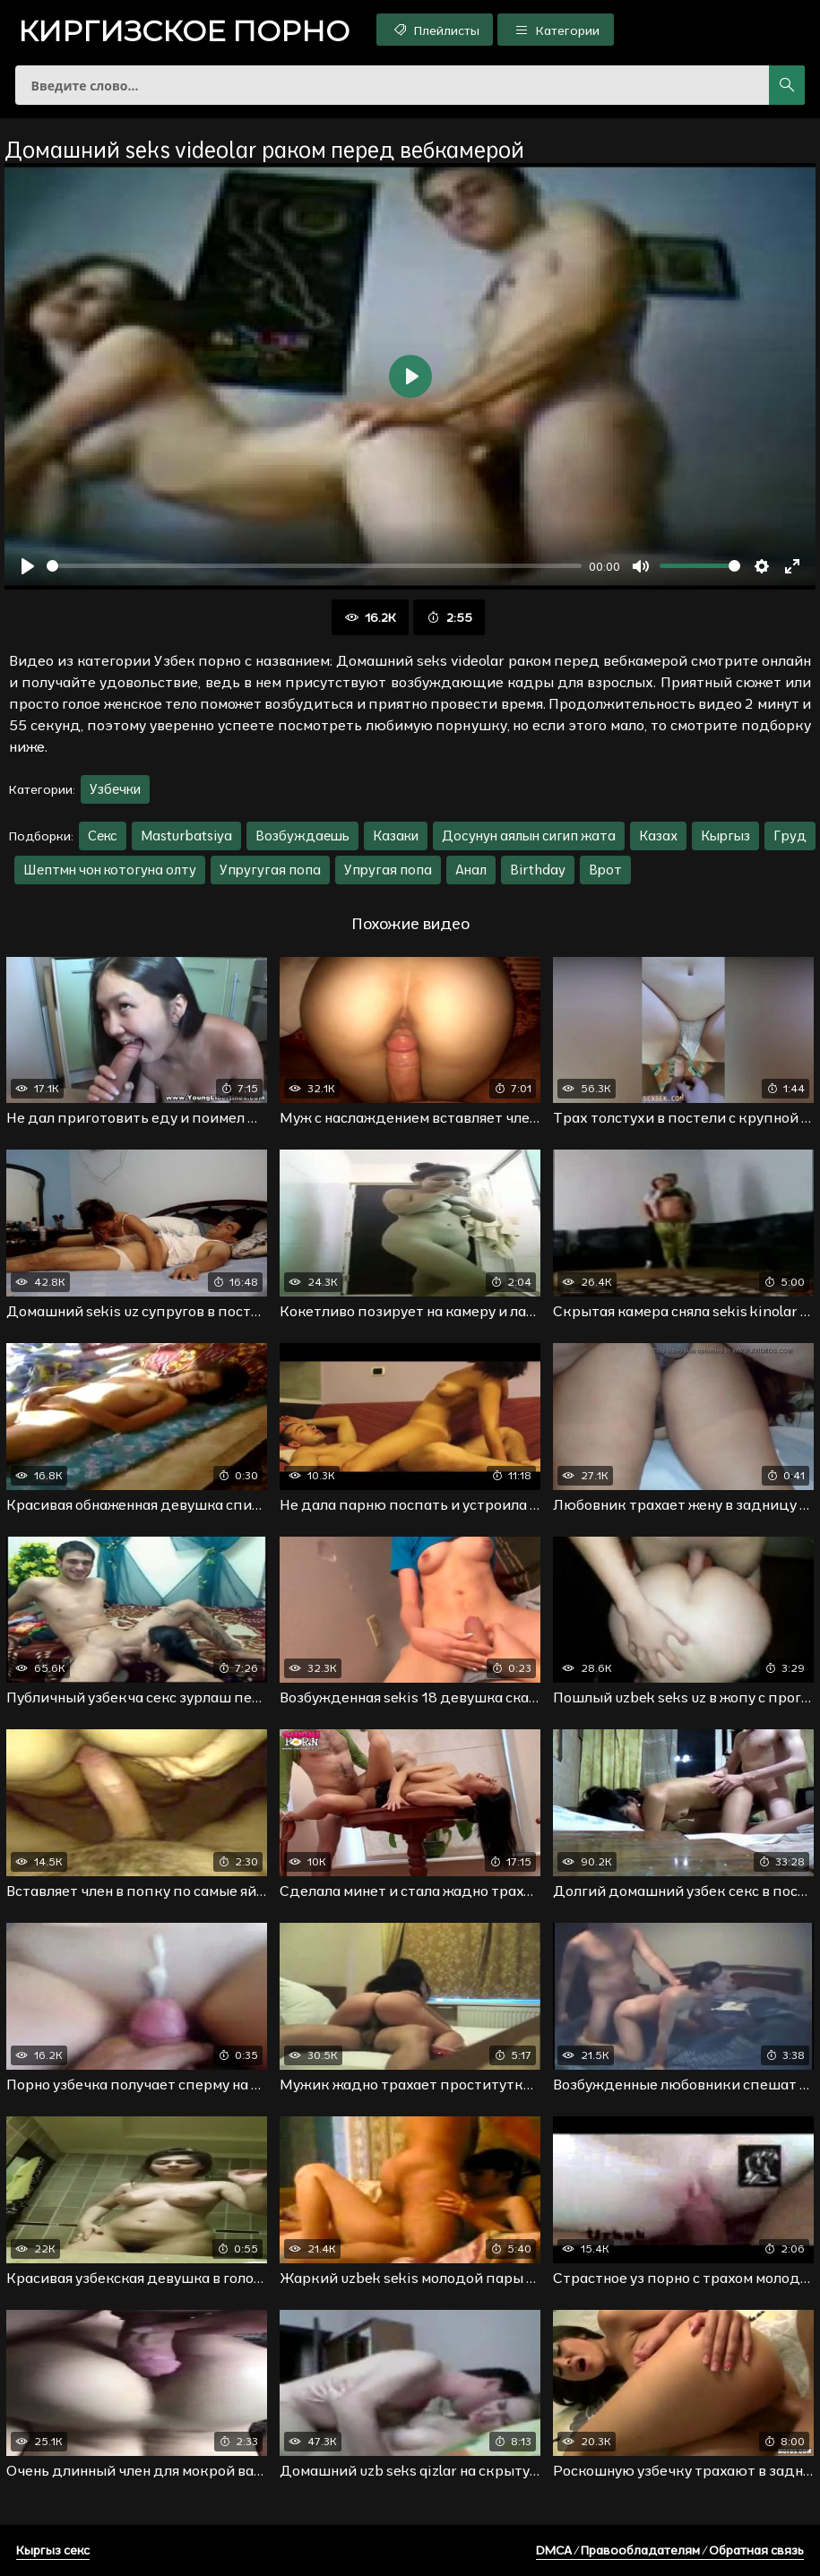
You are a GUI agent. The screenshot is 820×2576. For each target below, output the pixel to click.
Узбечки (115, 788)
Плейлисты (435, 29)
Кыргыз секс (53, 2550)
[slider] (314, 565)
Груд (790, 835)
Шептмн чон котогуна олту (109, 869)
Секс (102, 835)
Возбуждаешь (302, 835)
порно (184, 31)
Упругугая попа (270, 869)
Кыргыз (725, 835)
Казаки (396, 835)
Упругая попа (388, 869)
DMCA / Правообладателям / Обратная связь (670, 2550)
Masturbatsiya (186, 835)
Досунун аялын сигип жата (529, 835)
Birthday (537, 869)
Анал (471, 869)
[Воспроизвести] (27, 566)
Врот (605, 869)
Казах (658, 835)
